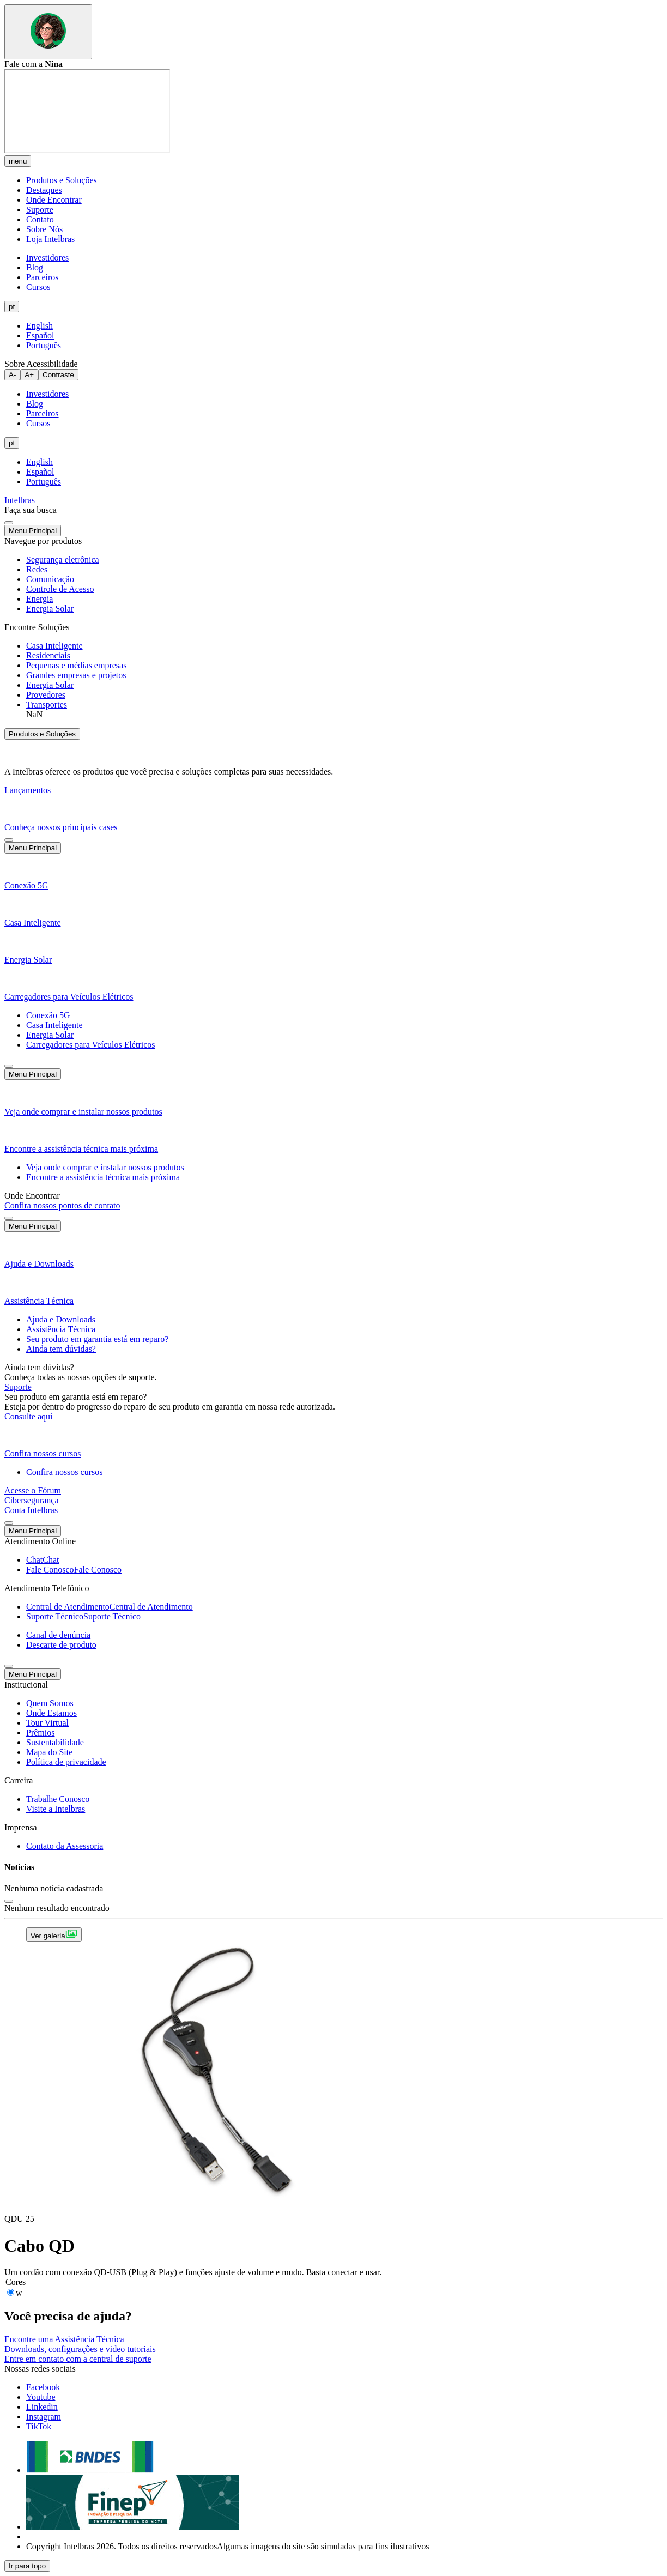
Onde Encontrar (54, 199)
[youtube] (41, 2397)
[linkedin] (42, 2406)
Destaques (44, 190)
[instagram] (43, 2416)
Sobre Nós (44, 229)
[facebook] (43, 2387)
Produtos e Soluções (61, 180)
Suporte (39, 209)
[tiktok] (38, 2426)
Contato (40, 219)
